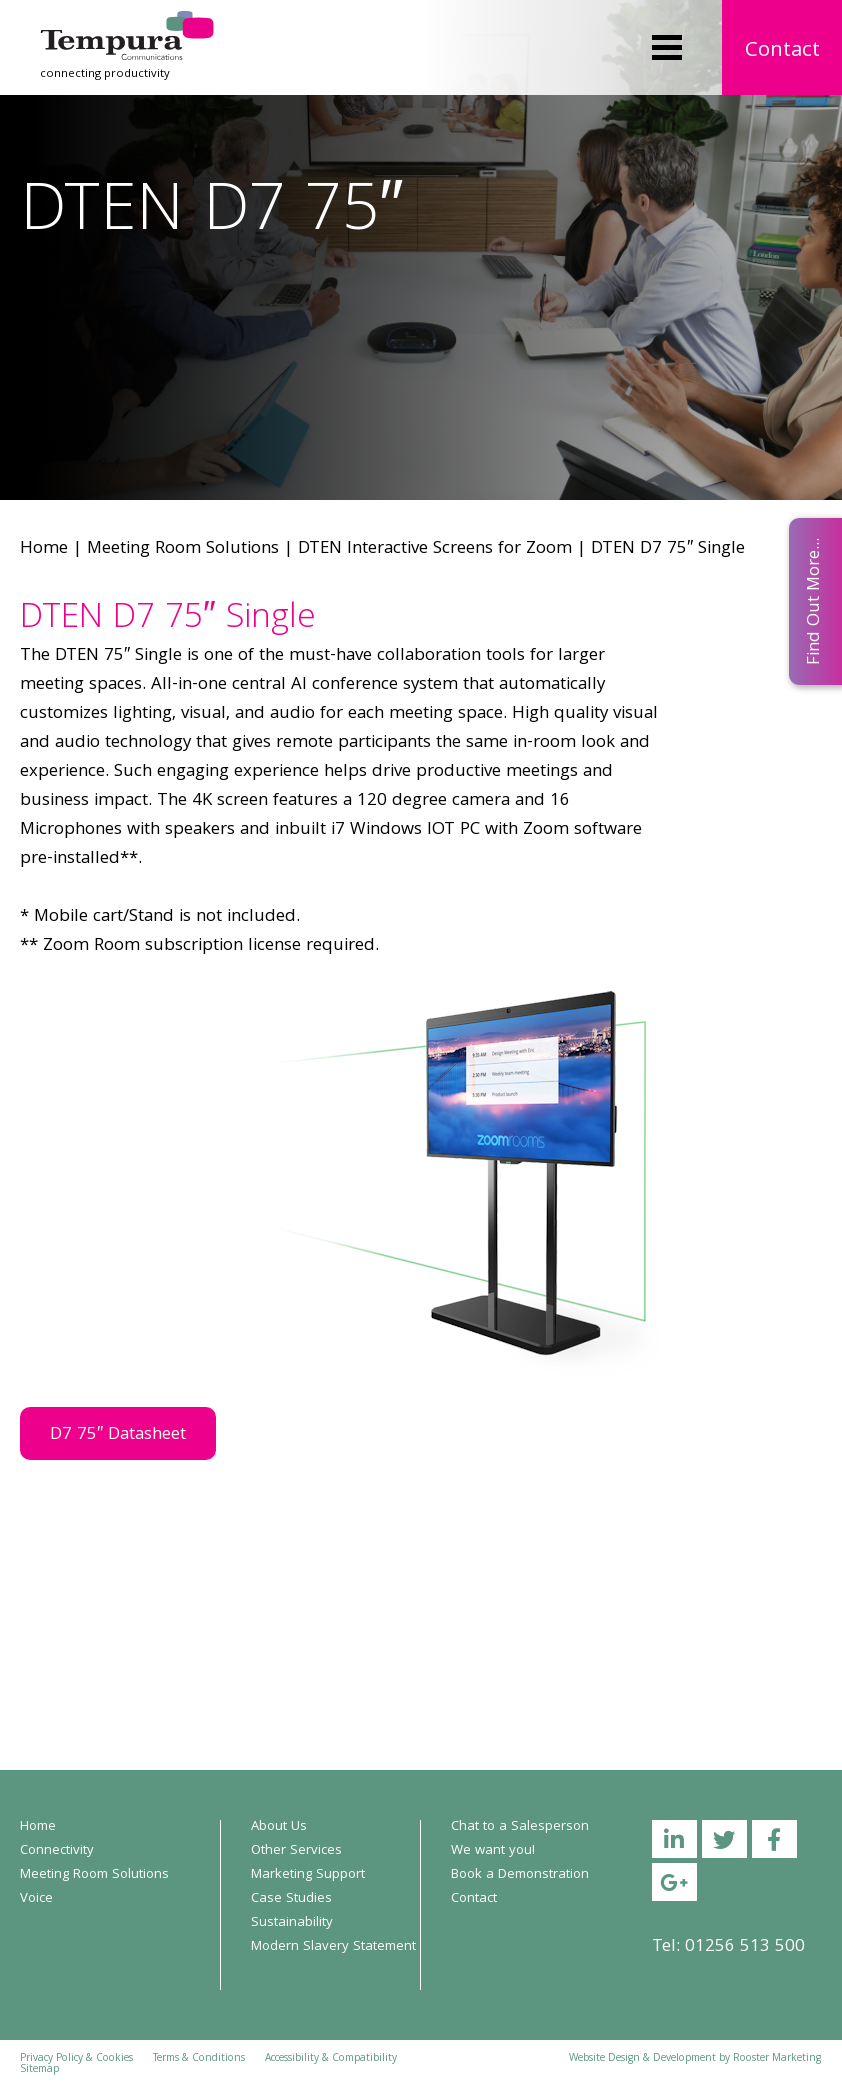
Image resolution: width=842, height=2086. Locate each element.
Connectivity (57, 1851)
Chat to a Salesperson (520, 1827)
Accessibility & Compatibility (331, 2059)
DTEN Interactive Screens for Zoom (435, 549)
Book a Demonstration (520, 1875)
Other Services (296, 1851)
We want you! (493, 1851)
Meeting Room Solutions (183, 549)
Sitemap (39, 2070)
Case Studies (291, 1899)
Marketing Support (308, 1875)
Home (44, 549)
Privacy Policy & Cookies (76, 2059)
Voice (36, 1899)
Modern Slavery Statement (333, 1947)
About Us (279, 1827)
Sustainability (292, 1923)
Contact (782, 51)
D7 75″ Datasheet (118, 1435)
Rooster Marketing (777, 2059)
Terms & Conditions (199, 2059)
